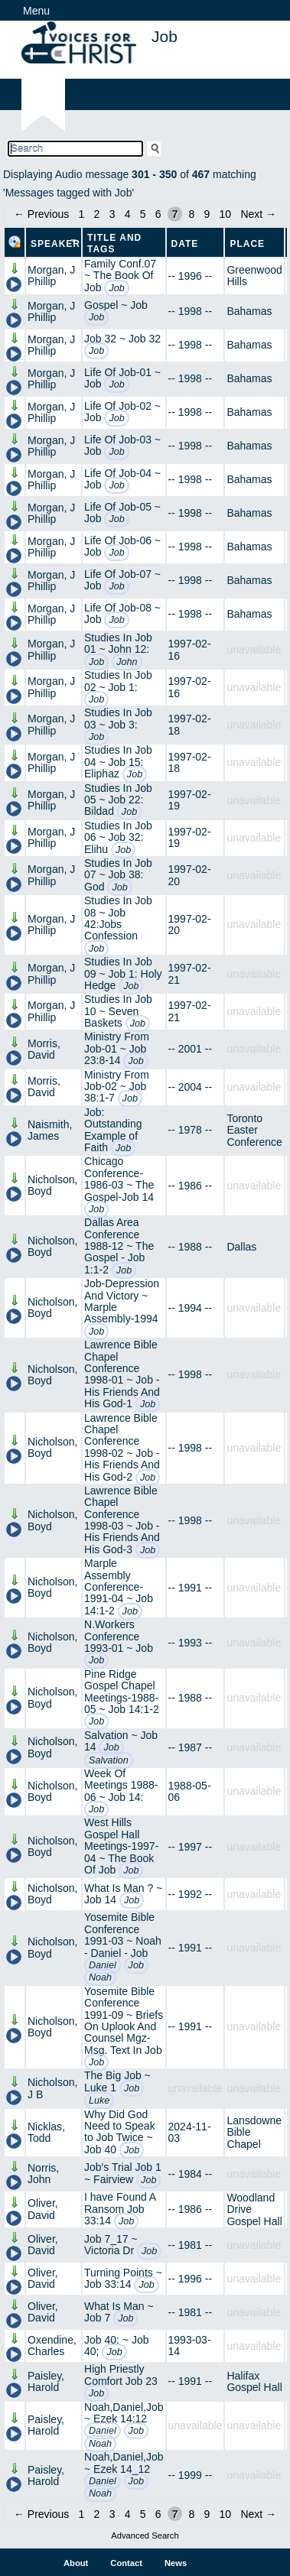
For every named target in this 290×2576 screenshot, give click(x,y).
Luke (99, 2100)
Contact (126, 2563)
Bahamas (249, 311)
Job (116, 288)
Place (247, 243)
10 (226, 214)
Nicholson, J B (52, 2088)
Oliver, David (43, 2209)
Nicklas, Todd (46, 2132)
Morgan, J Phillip (51, 275)
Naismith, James (50, 1130)
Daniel (102, 1965)
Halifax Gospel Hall (254, 2381)
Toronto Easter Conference (254, 1130)
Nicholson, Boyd (52, 1185)
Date (185, 243)
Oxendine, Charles (52, 2345)
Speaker (55, 243)
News (176, 2563)
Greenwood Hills (254, 275)
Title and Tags (114, 243)
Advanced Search (144, 2535)
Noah (100, 1977)
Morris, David (44, 1049)
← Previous (41, 214)
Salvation (109, 1760)
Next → (258, 214)
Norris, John (43, 2173)
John (126, 662)
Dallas (241, 1247)
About (76, 2563)
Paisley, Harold (46, 2381)
